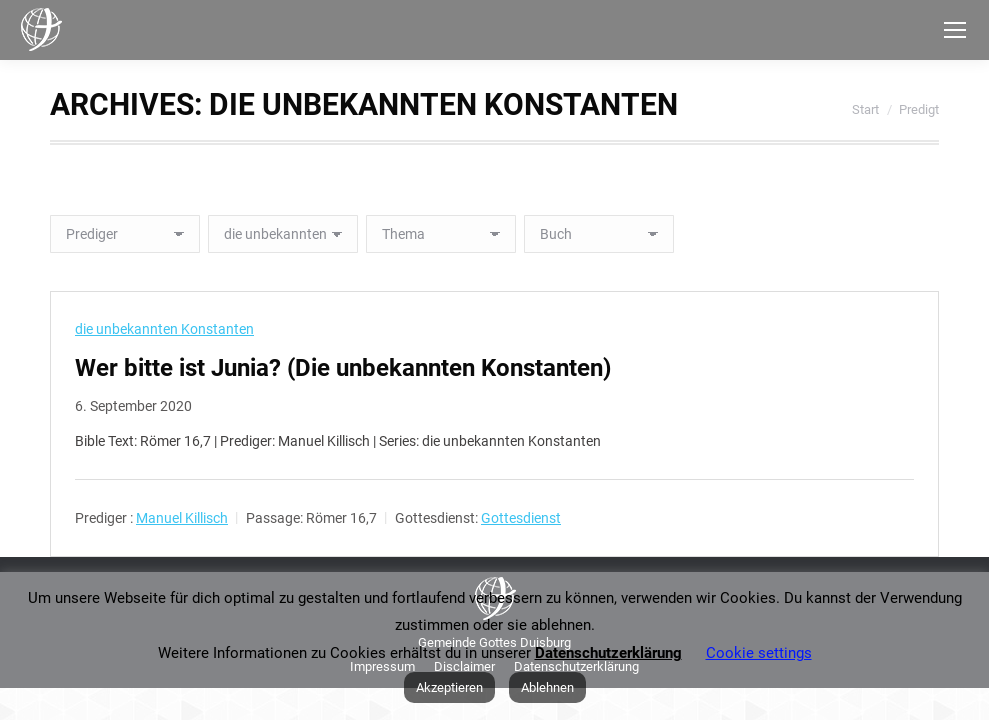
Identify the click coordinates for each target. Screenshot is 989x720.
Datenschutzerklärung (608, 653)
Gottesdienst (521, 518)
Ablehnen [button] (547, 687)
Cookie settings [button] (759, 653)
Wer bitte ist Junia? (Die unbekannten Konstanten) (343, 368)
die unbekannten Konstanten (164, 329)
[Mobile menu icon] (955, 30)
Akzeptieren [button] (449, 687)
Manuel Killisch (182, 518)
